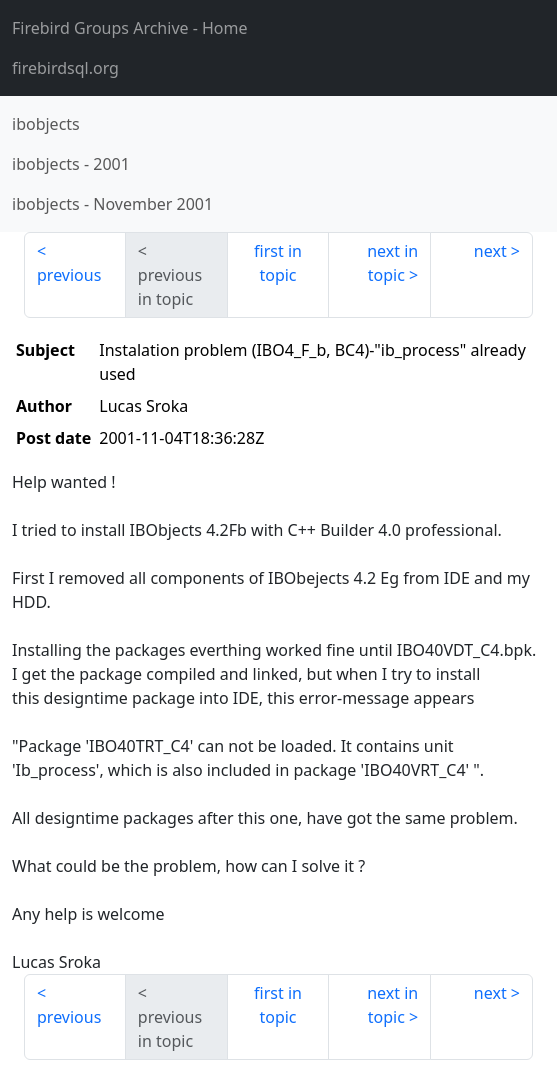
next (490, 251)
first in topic (278, 263)
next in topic (392, 263)
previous (69, 275)
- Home (130, 28)
